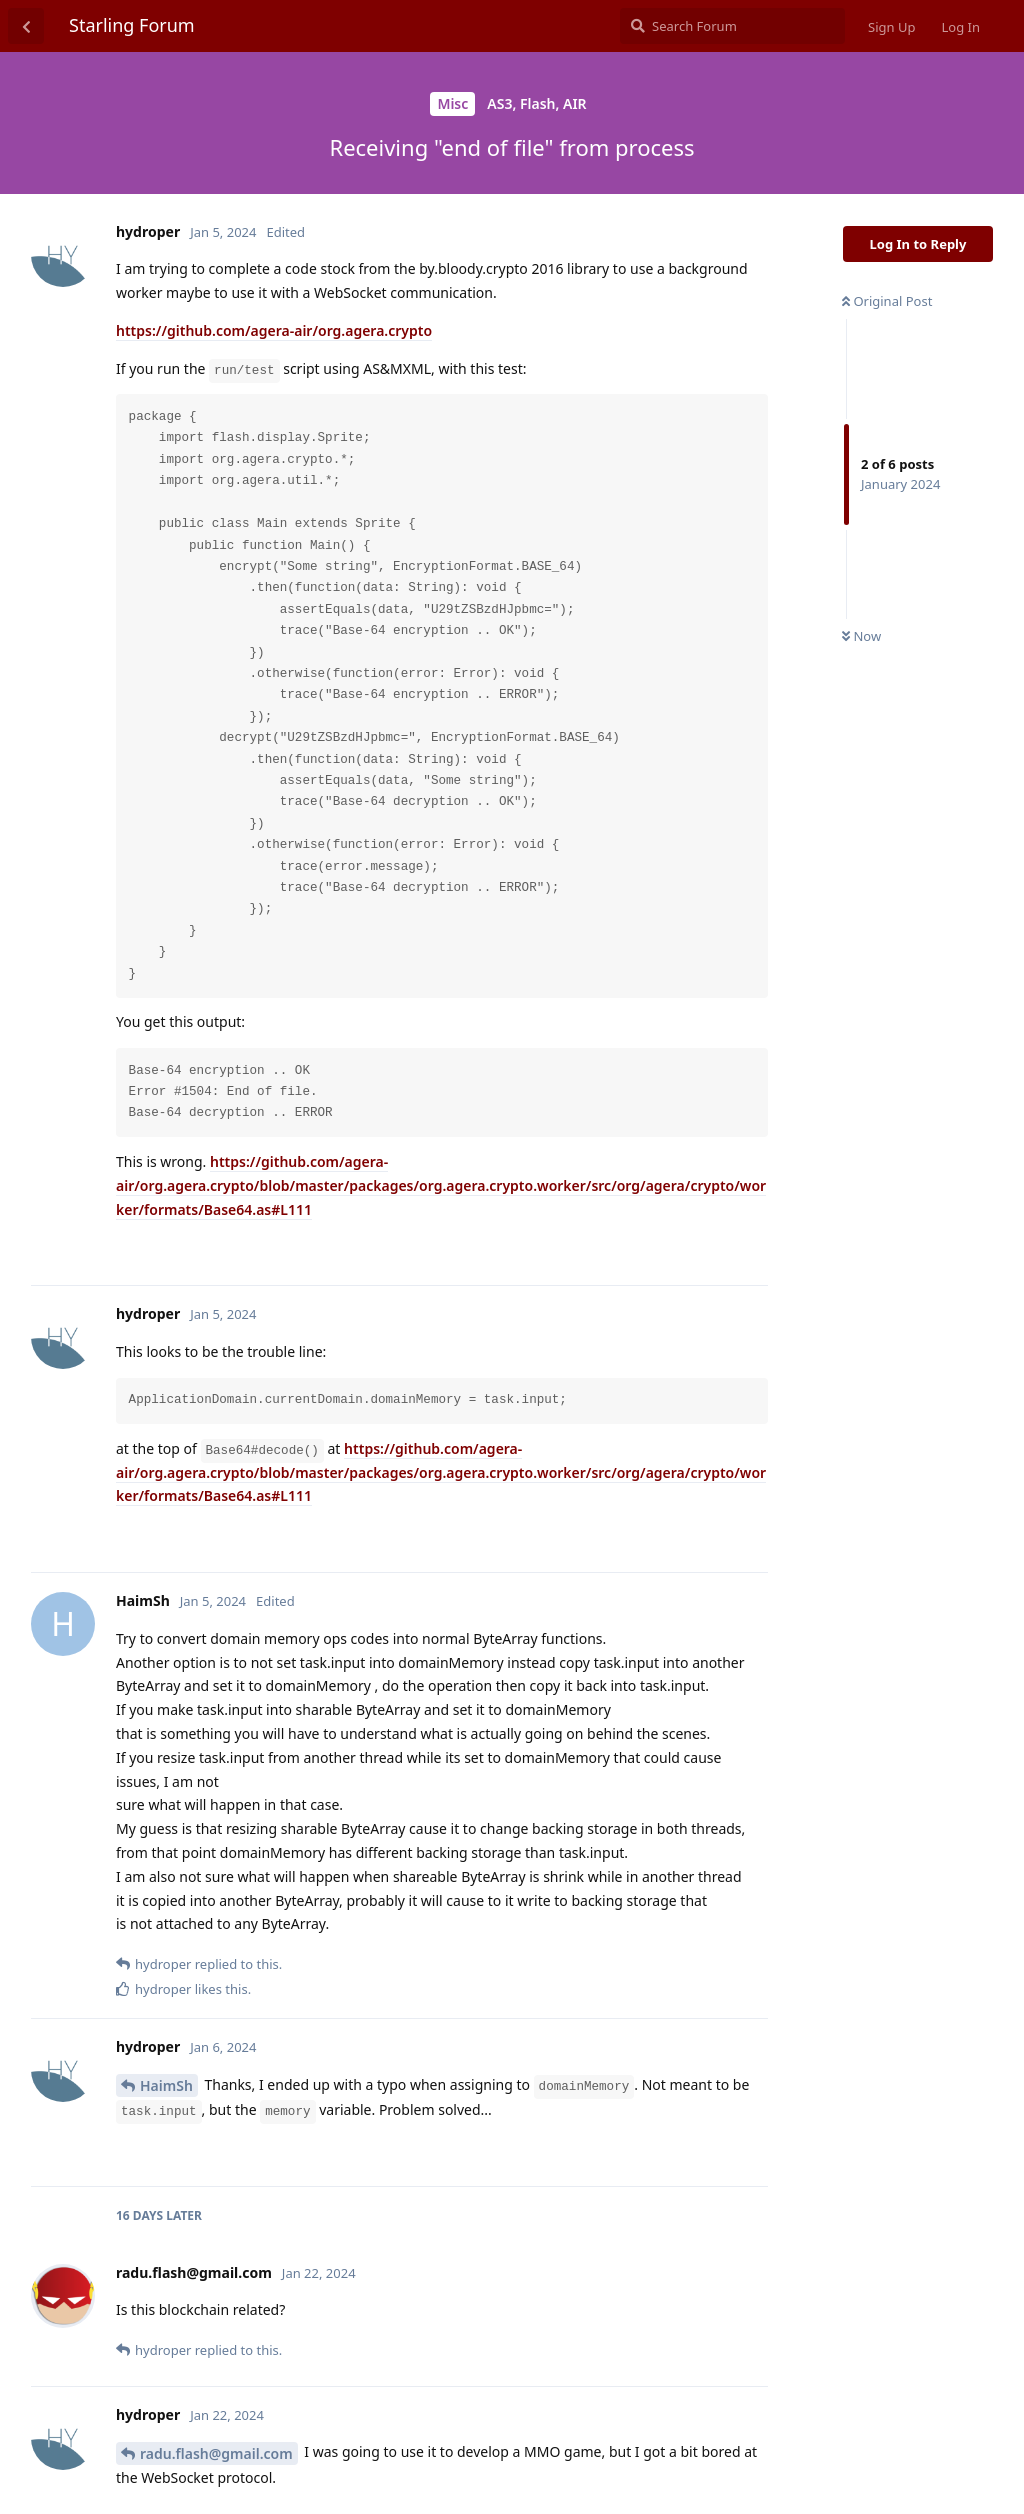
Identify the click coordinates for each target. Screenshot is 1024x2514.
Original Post (887, 301)
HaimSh (166, 2085)
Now (861, 636)
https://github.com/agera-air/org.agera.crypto (274, 330)
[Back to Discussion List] (26, 26)
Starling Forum (132, 25)
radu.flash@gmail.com (216, 2453)
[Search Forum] (732, 26)
